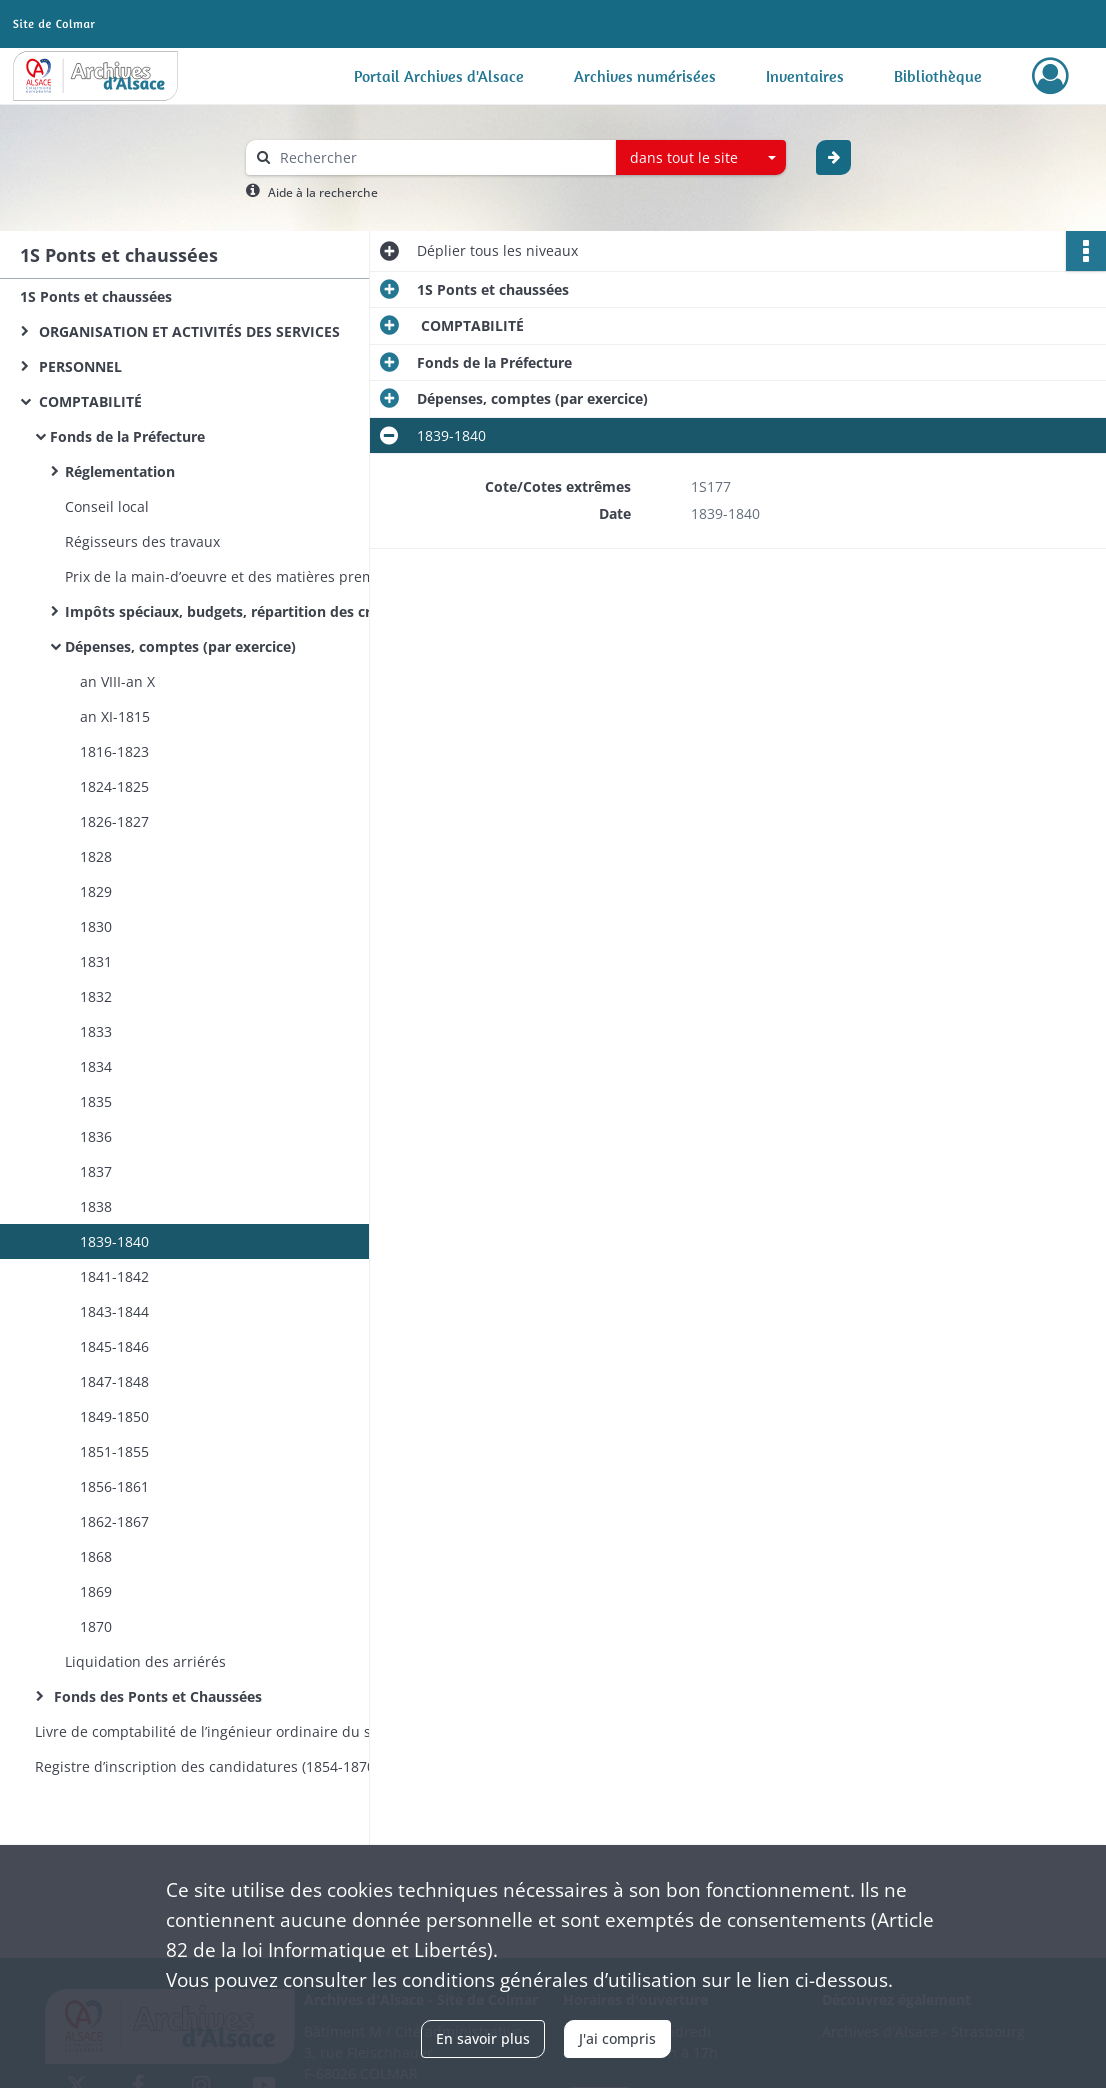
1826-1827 (114, 821)
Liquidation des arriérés (145, 1661)
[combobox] (701, 158)
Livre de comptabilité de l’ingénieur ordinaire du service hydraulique (235, 1731)
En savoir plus (483, 2038)
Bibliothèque (938, 76)
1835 (96, 1101)
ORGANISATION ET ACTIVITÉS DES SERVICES (187, 331)
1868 (96, 1556)
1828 (96, 856)
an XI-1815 (115, 716)
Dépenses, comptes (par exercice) (182, 646)
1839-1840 (114, 1241)
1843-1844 (114, 1311)
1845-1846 (114, 1346)
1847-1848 (114, 1381)
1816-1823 (114, 751)
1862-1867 (114, 1521)
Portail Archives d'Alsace (439, 76)
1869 (96, 1591)
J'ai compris (617, 2038)
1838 (96, 1206)
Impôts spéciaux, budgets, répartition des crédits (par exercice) (265, 611)
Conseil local (107, 506)
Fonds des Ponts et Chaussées (156, 1696)
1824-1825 (114, 786)
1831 (96, 961)
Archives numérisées (645, 76)
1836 (96, 1136)
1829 (96, 891)
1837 (96, 1171)
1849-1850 (114, 1416)
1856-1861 (114, 1486)
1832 (96, 996)
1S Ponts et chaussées (96, 296)
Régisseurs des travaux (142, 541)
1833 (96, 1031)
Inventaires (805, 76)
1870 (96, 1626)
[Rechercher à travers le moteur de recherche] (441, 157)
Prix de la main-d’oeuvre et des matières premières (236, 576)
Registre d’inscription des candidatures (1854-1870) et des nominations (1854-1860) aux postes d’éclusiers (235, 1766)
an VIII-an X (117, 681)
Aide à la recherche (323, 192)
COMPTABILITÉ (88, 401)
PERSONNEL (78, 366)
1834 (96, 1066)
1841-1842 (114, 1276)
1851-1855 (114, 1451)
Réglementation (120, 471)
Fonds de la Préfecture (127, 436)
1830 (96, 926)
